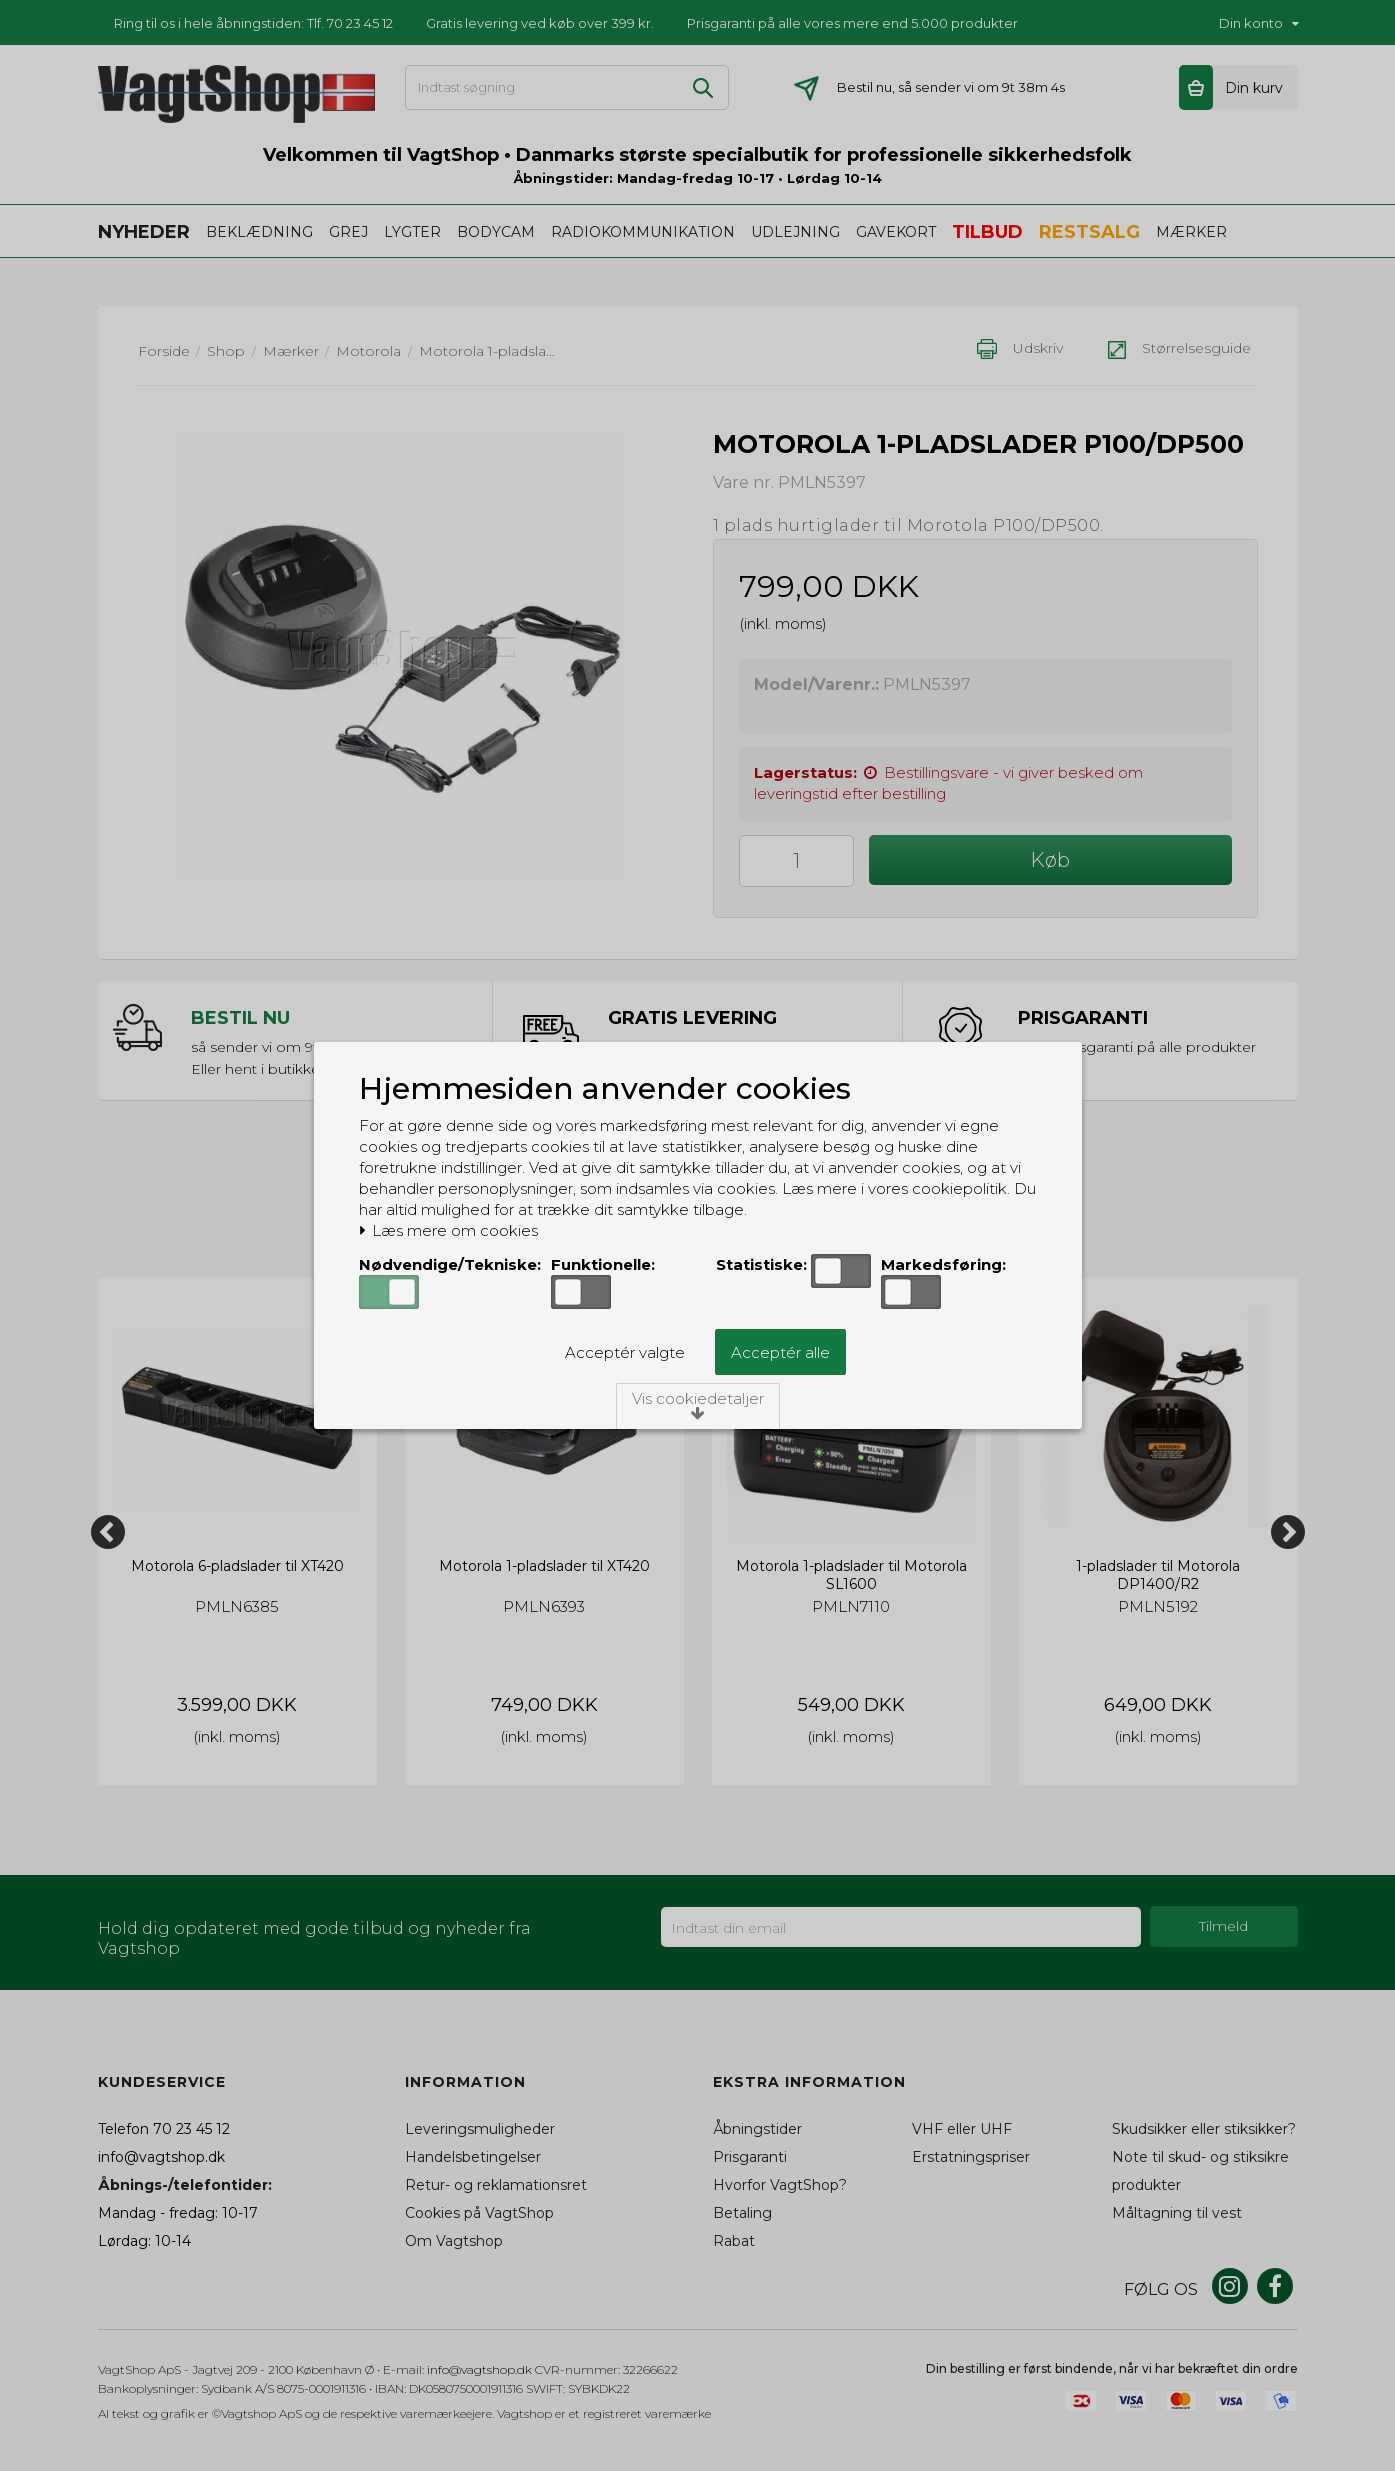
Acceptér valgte (625, 1352)
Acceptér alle (780, 1352)
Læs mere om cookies (448, 1231)
